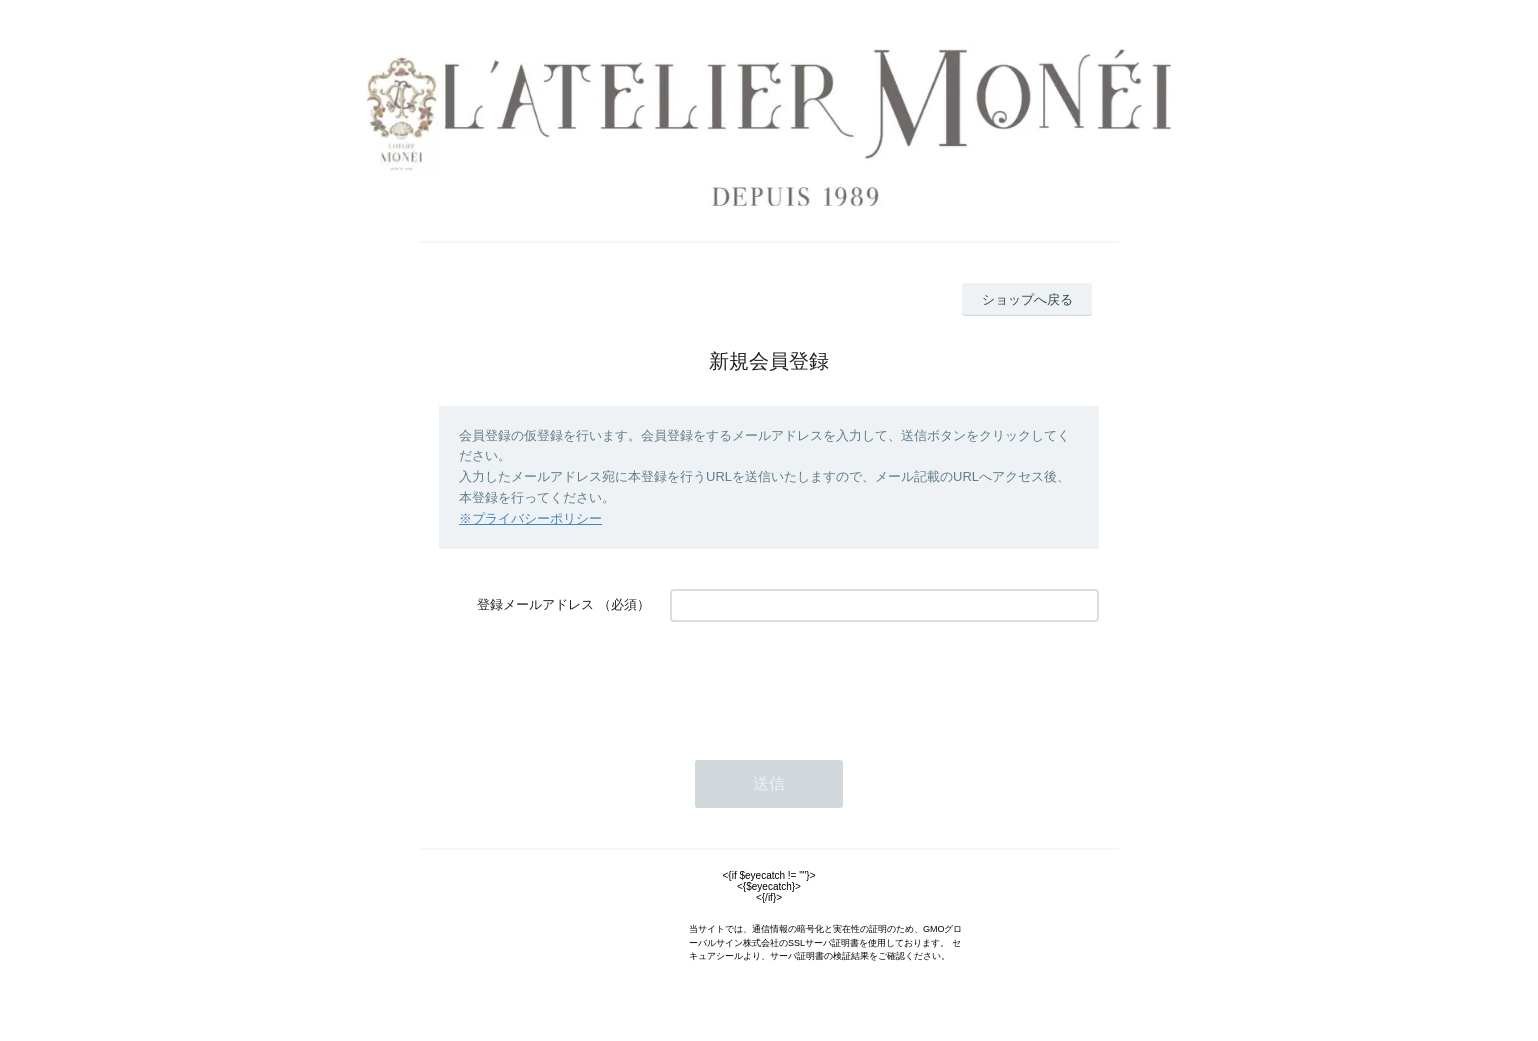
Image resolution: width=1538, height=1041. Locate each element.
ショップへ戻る (1027, 299)
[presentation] (822, 681)
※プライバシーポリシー (530, 518)
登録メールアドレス (535, 604)
